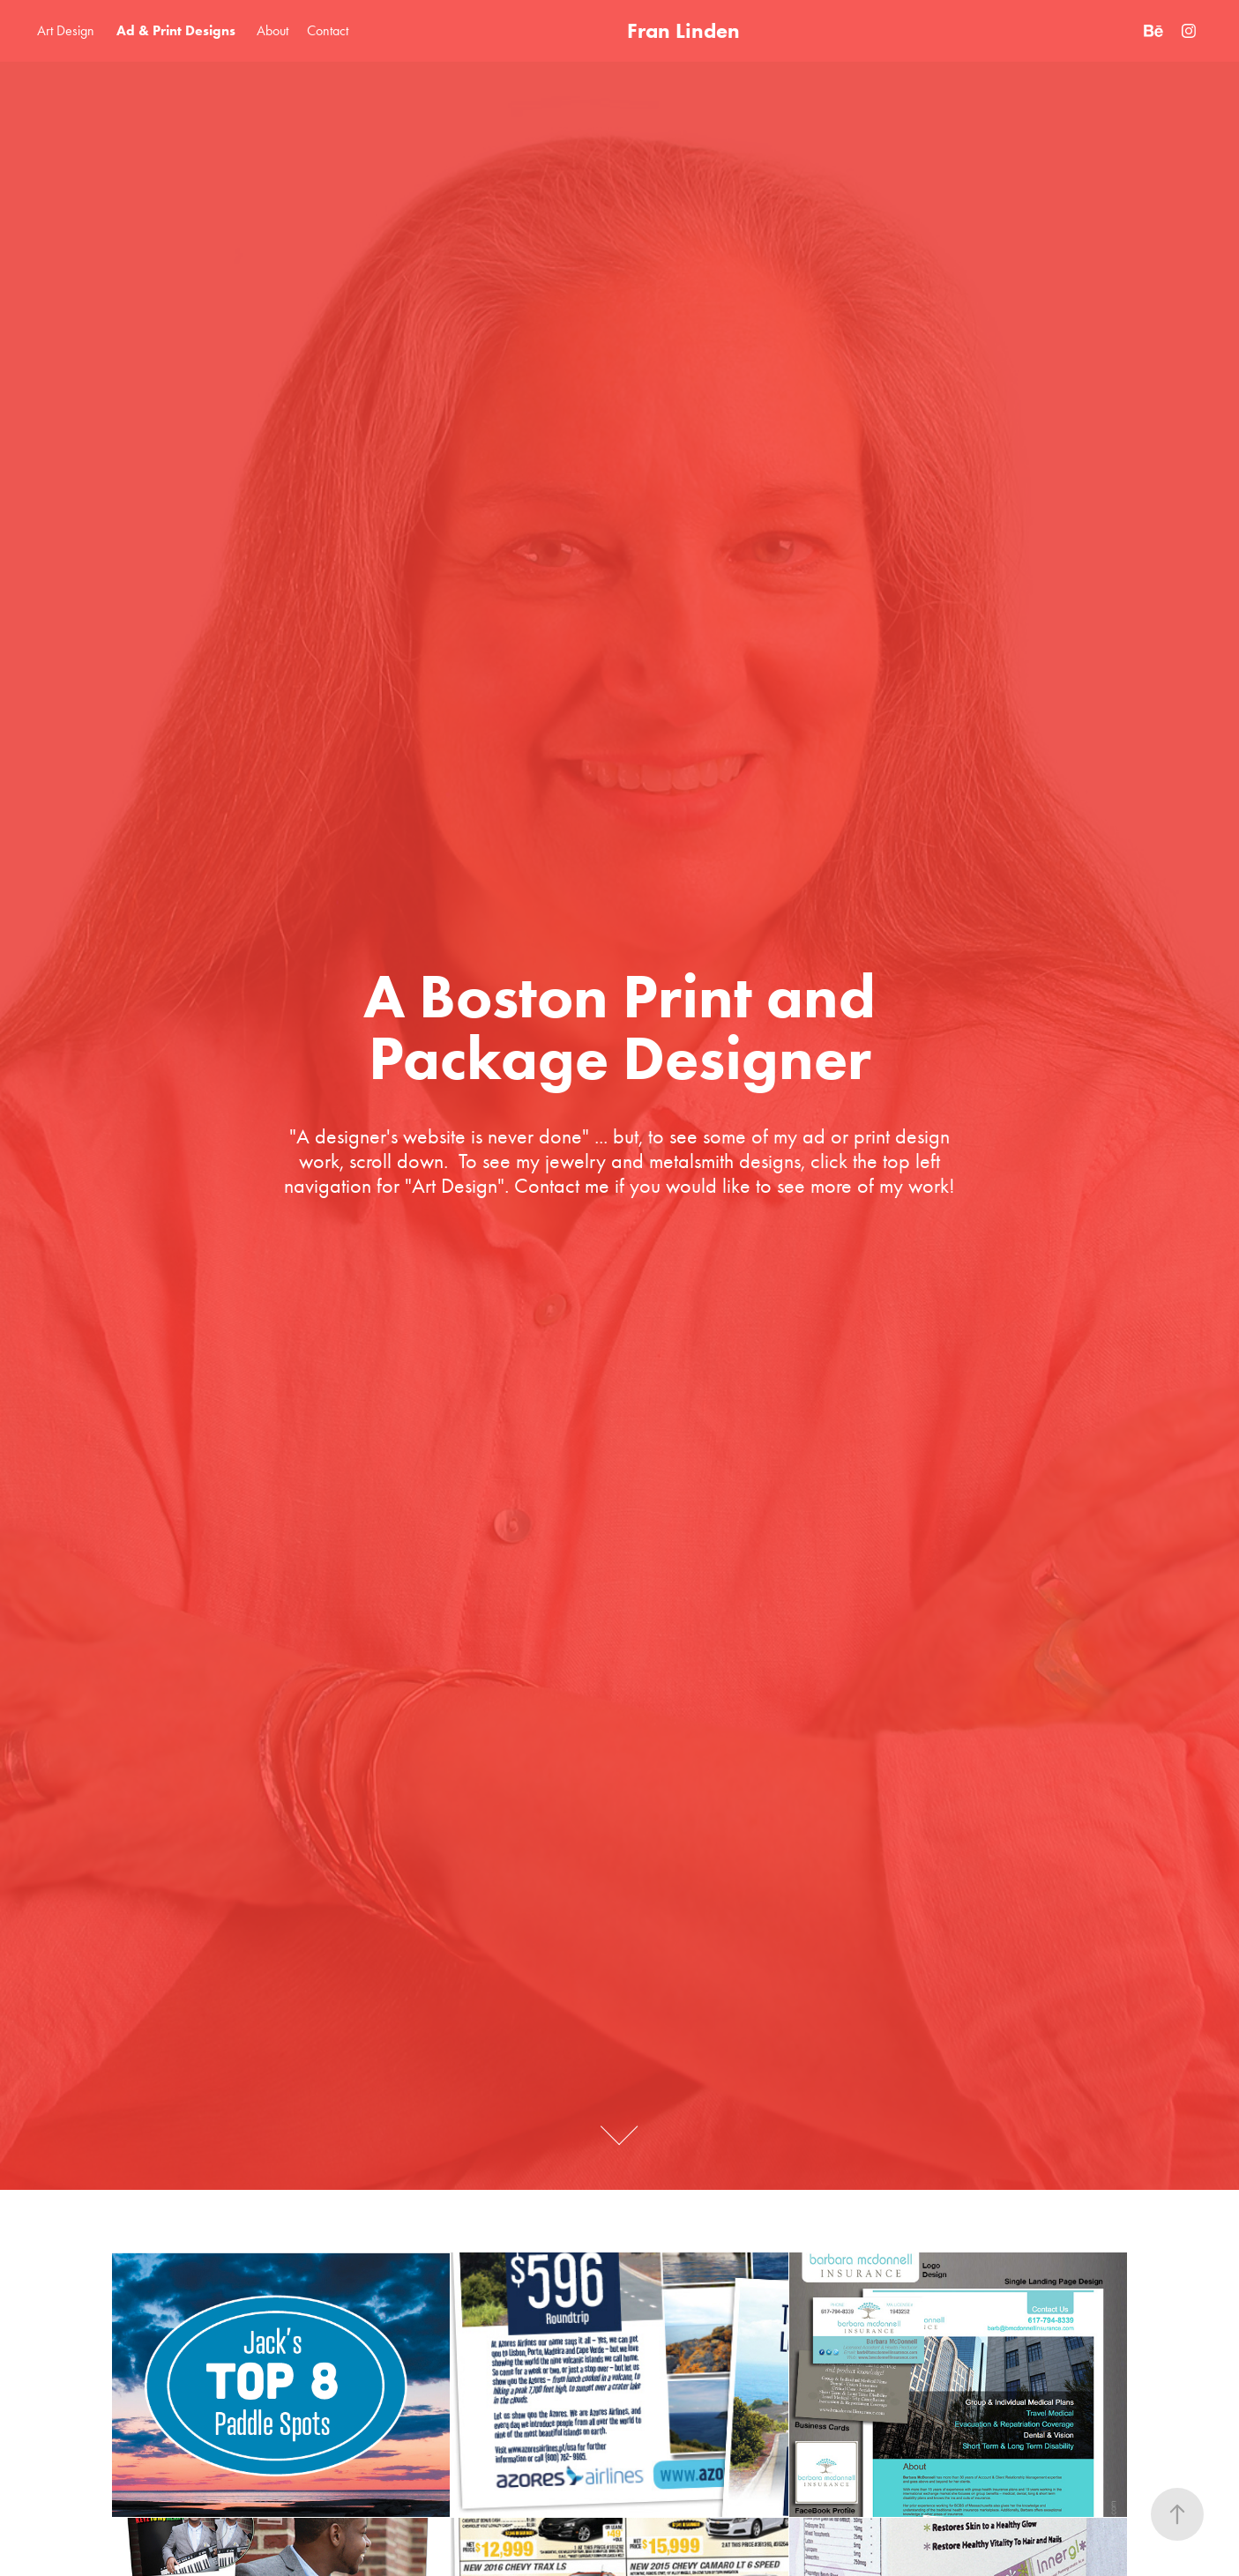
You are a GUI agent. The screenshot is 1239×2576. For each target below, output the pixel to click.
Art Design (65, 30)
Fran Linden (683, 30)
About (272, 30)
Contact (327, 30)
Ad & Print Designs (175, 30)
